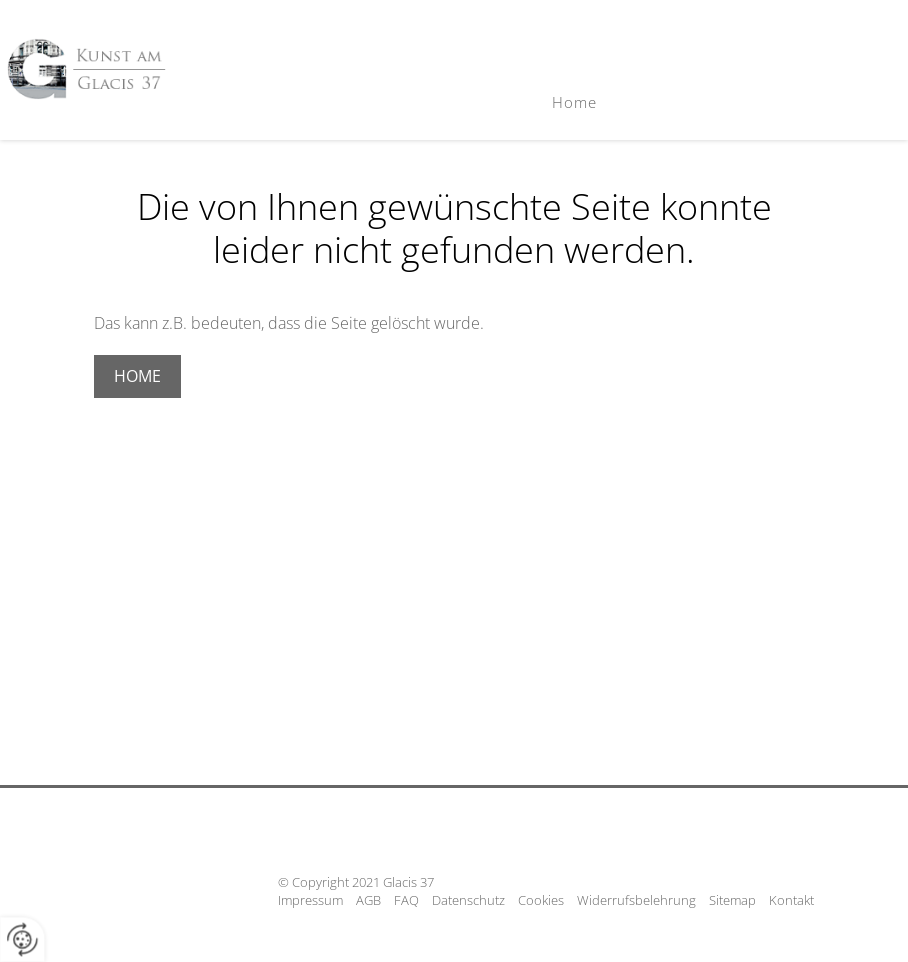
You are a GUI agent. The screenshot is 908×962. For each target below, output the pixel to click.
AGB (368, 900)
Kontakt (791, 900)
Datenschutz (468, 900)
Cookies (541, 900)
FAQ (406, 900)
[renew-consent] (22, 939)
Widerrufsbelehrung (636, 900)
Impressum (310, 900)
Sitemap (732, 900)
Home (574, 102)
